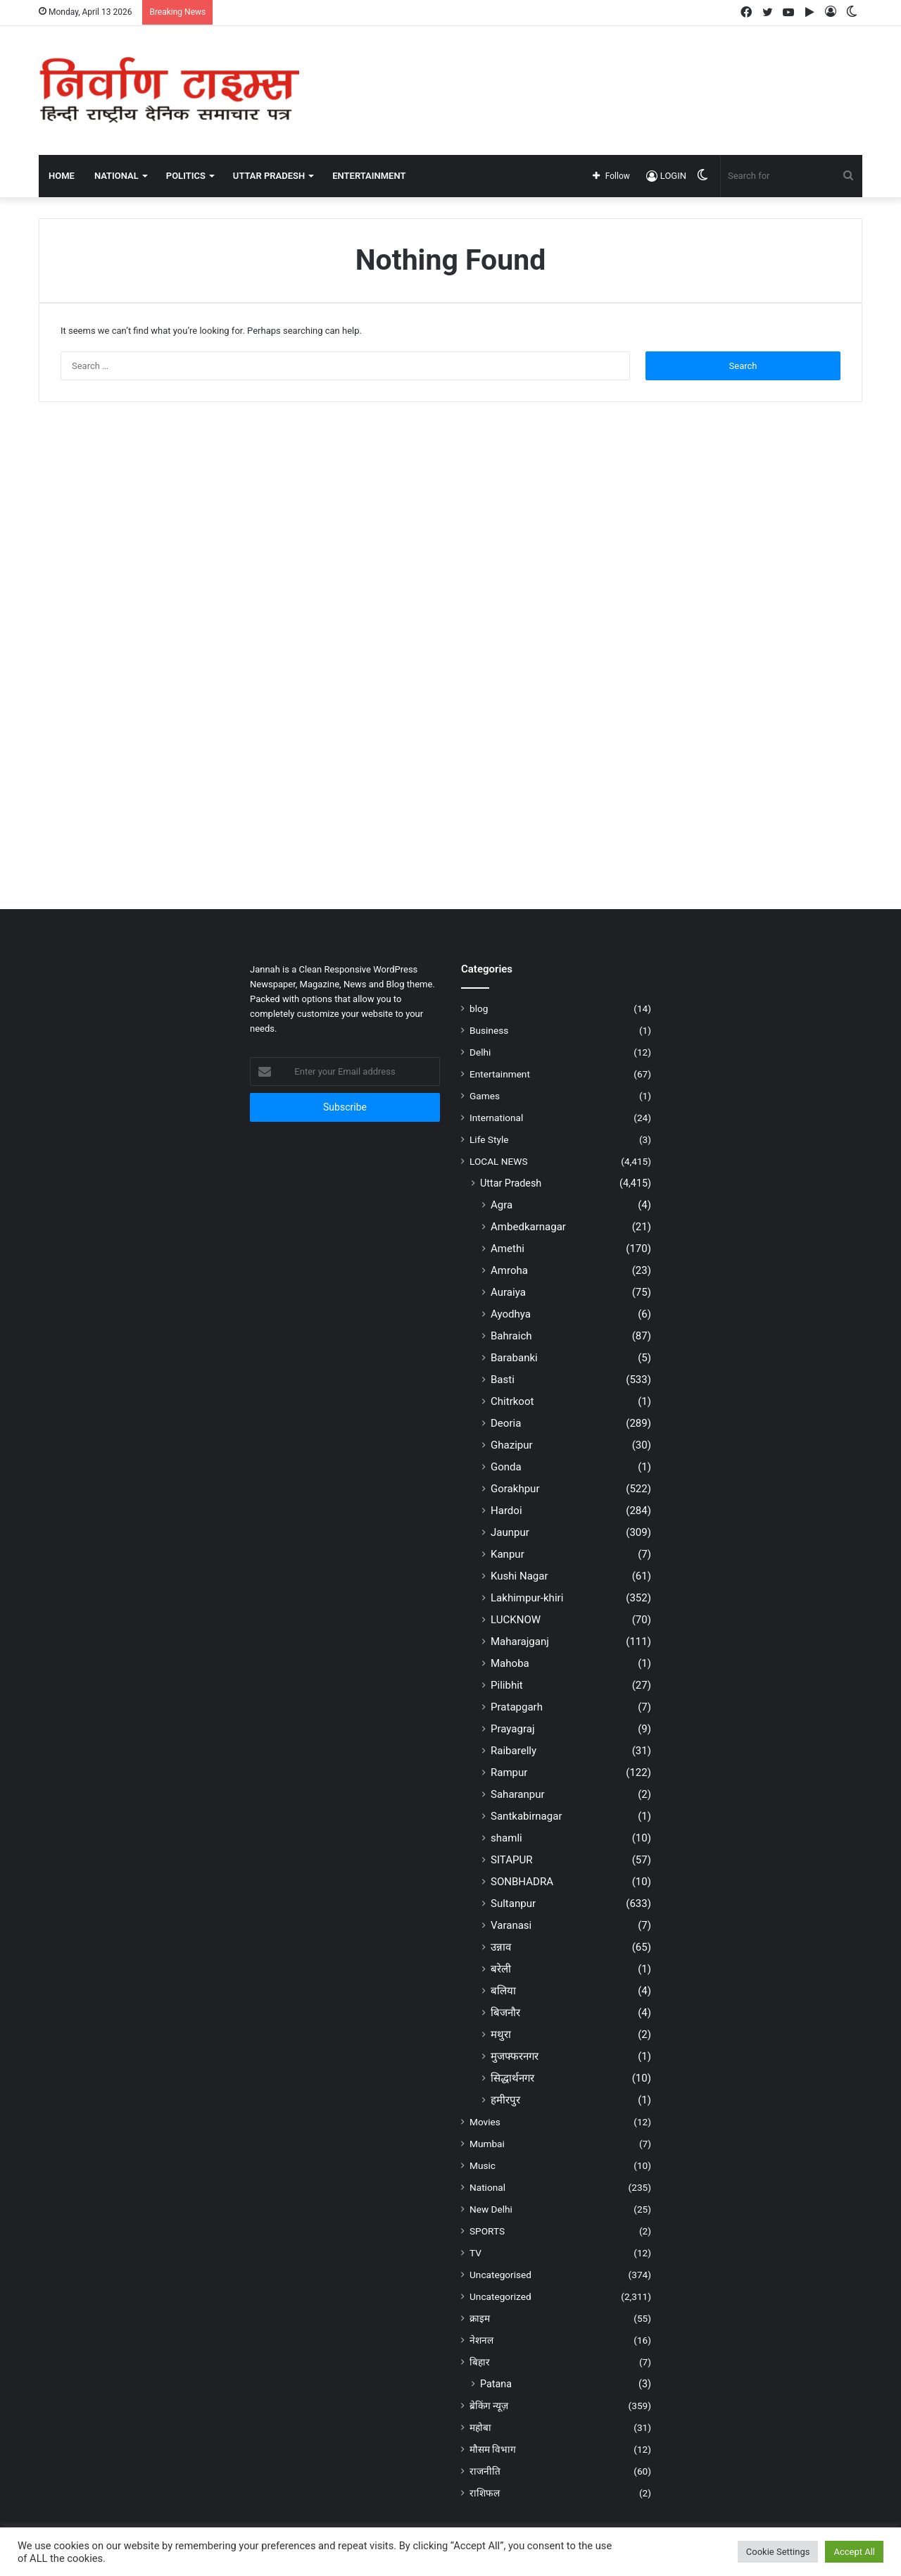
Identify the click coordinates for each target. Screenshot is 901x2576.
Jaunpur (510, 1532)
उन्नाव (501, 1947)
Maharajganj (520, 1641)
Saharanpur (518, 1794)
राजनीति (485, 2471)
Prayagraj (513, 1728)
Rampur (509, 1772)
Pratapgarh (517, 1707)
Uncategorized (500, 2296)
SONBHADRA (522, 1881)
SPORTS (487, 2231)
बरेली (501, 1969)
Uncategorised (500, 2274)
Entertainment (500, 1074)
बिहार (480, 2362)
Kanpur (507, 1554)
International (496, 1117)
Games (485, 1095)
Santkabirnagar (526, 1816)
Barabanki (514, 1357)
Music (483, 2165)
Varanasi (511, 1925)
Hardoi (506, 1510)
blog (479, 1008)
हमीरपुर (505, 2100)
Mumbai (487, 2143)
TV (475, 2252)
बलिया (503, 1990)
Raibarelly (513, 1750)
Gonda (506, 1467)
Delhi (480, 1052)
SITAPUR (512, 1859)
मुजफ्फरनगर (514, 2056)
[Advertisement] (591, 72)
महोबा (480, 2427)
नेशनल (481, 2340)
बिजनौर (505, 2012)
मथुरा (501, 2034)
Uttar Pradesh (510, 1183)
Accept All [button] (854, 2551)
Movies (485, 2121)
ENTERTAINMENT (368, 175)
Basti (503, 1379)
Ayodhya (511, 1314)
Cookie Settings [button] (778, 2551)
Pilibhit (507, 1685)
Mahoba (510, 1663)
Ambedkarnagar (528, 1226)
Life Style (489, 1139)
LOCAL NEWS (499, 1161)
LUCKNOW (516, 1619)
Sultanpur (513, 1903)
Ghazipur (512, 1445)
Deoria (506, 1423)
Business (489, 1030)
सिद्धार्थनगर (512, 2078)
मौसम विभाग (493, 2449)
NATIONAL (116, 175)
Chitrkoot (512, 1401)
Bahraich (511, 1336)
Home (62, 175)
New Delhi (491, 2209)
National (487, 2187)
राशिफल (485, 2493)
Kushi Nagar (519, 1576)
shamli (506, 1838)
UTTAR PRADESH (269, 175)
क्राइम (480, 2318)
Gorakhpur (515, 1488)
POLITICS (186, 175)
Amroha (509, 1270)
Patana (496, 2383)
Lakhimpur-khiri (527, 1598)
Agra (501, 1205)
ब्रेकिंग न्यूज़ (489, 2405)
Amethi (507, 1248)
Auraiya (508, 1292)
